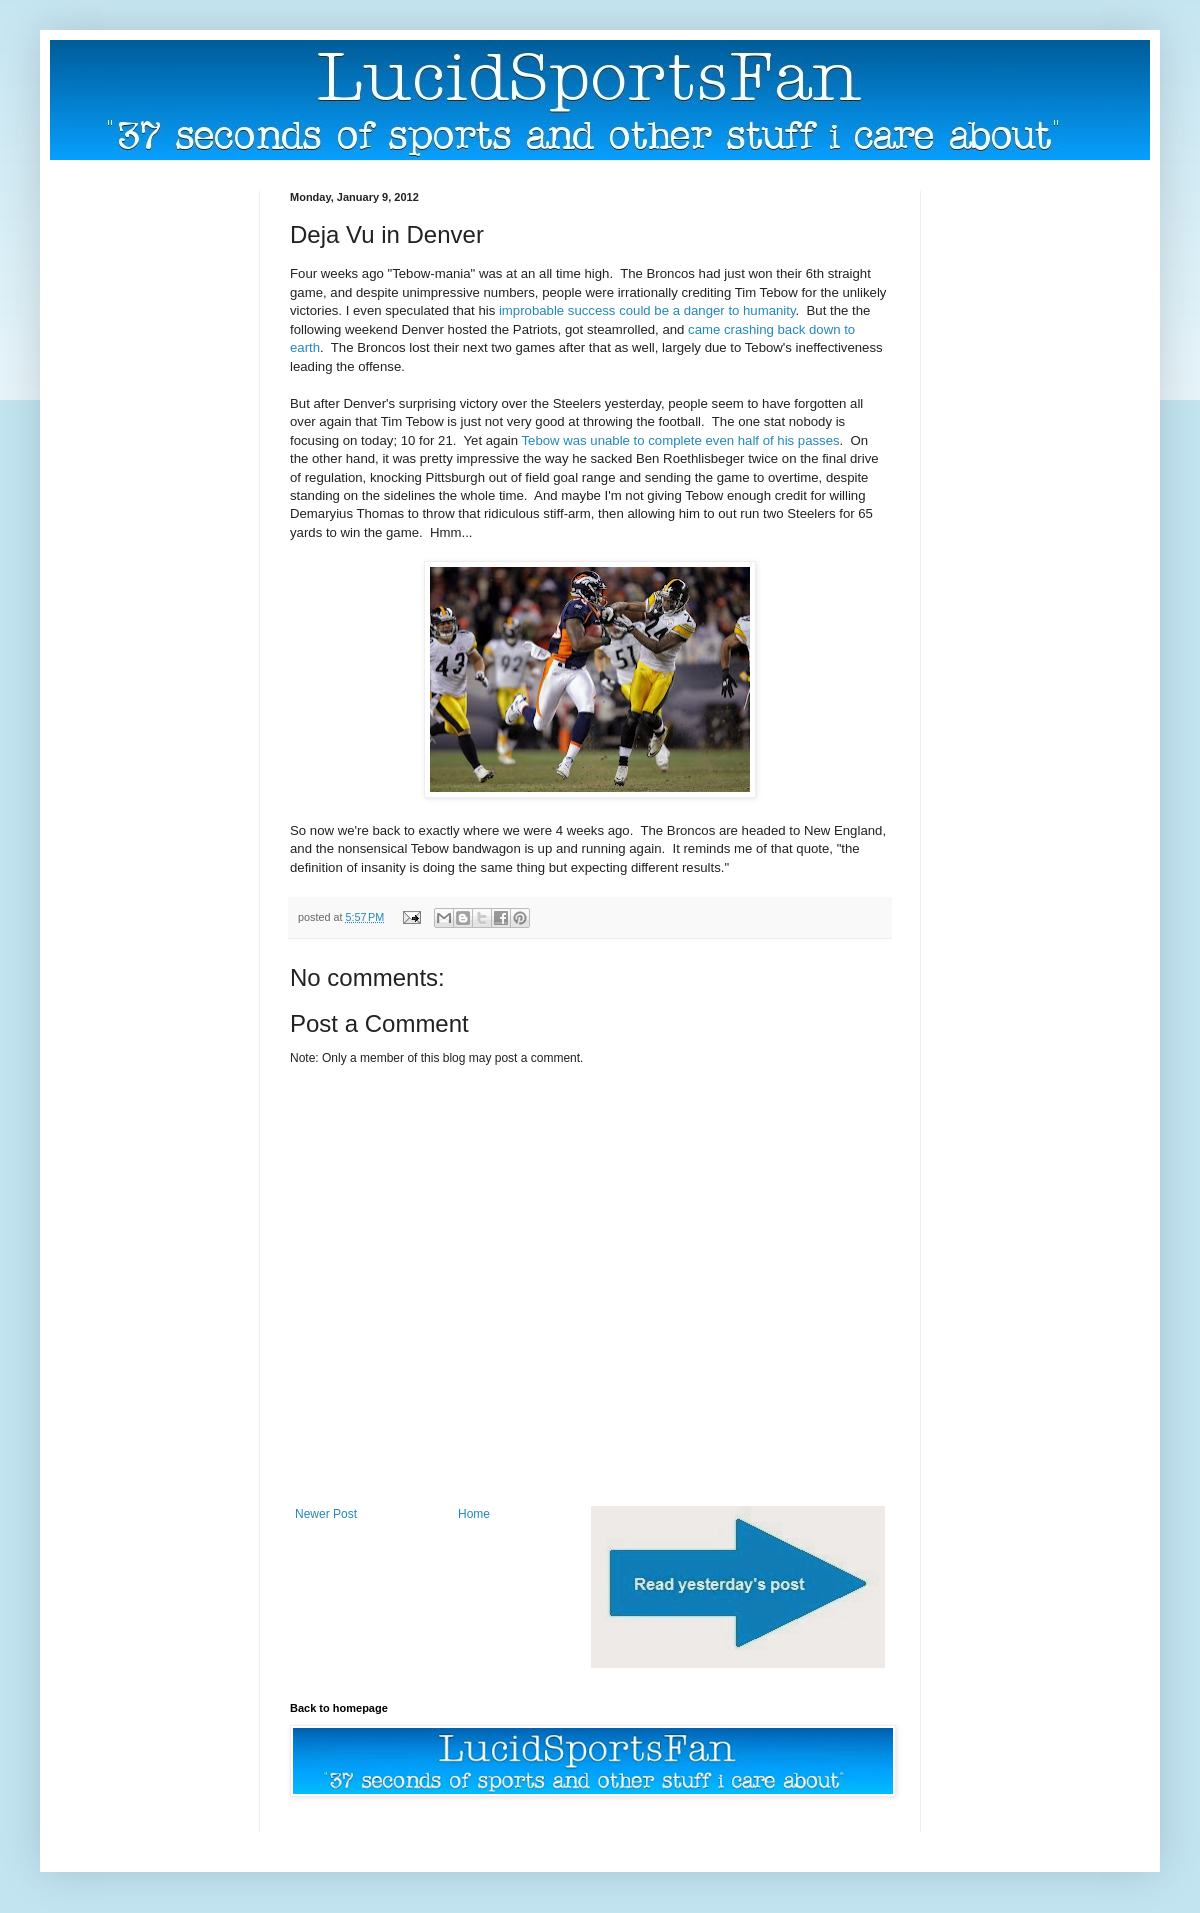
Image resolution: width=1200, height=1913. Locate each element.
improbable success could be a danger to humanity (647, 310)
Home (474, 1514)
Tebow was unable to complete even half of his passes (680, 440)
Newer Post (326, 1514)
